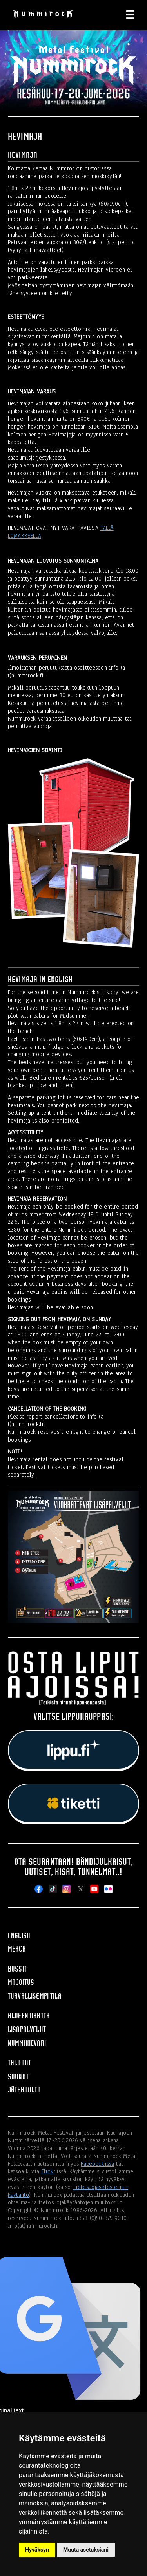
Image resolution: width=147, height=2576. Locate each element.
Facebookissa (97, 2164)
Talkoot (19, 2063)
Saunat (18, 2076)
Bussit (17, 1969)
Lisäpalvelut (27, 2029)
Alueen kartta (29, 2016)
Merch (17, 1949)
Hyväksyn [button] (37, 2550)
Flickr (48, 2171)
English (19, 1936)
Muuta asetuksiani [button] (86, 2550)
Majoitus (21, 1982)
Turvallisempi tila (35, 1996)
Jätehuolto (24, 2090)
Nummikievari (27, 2043)
